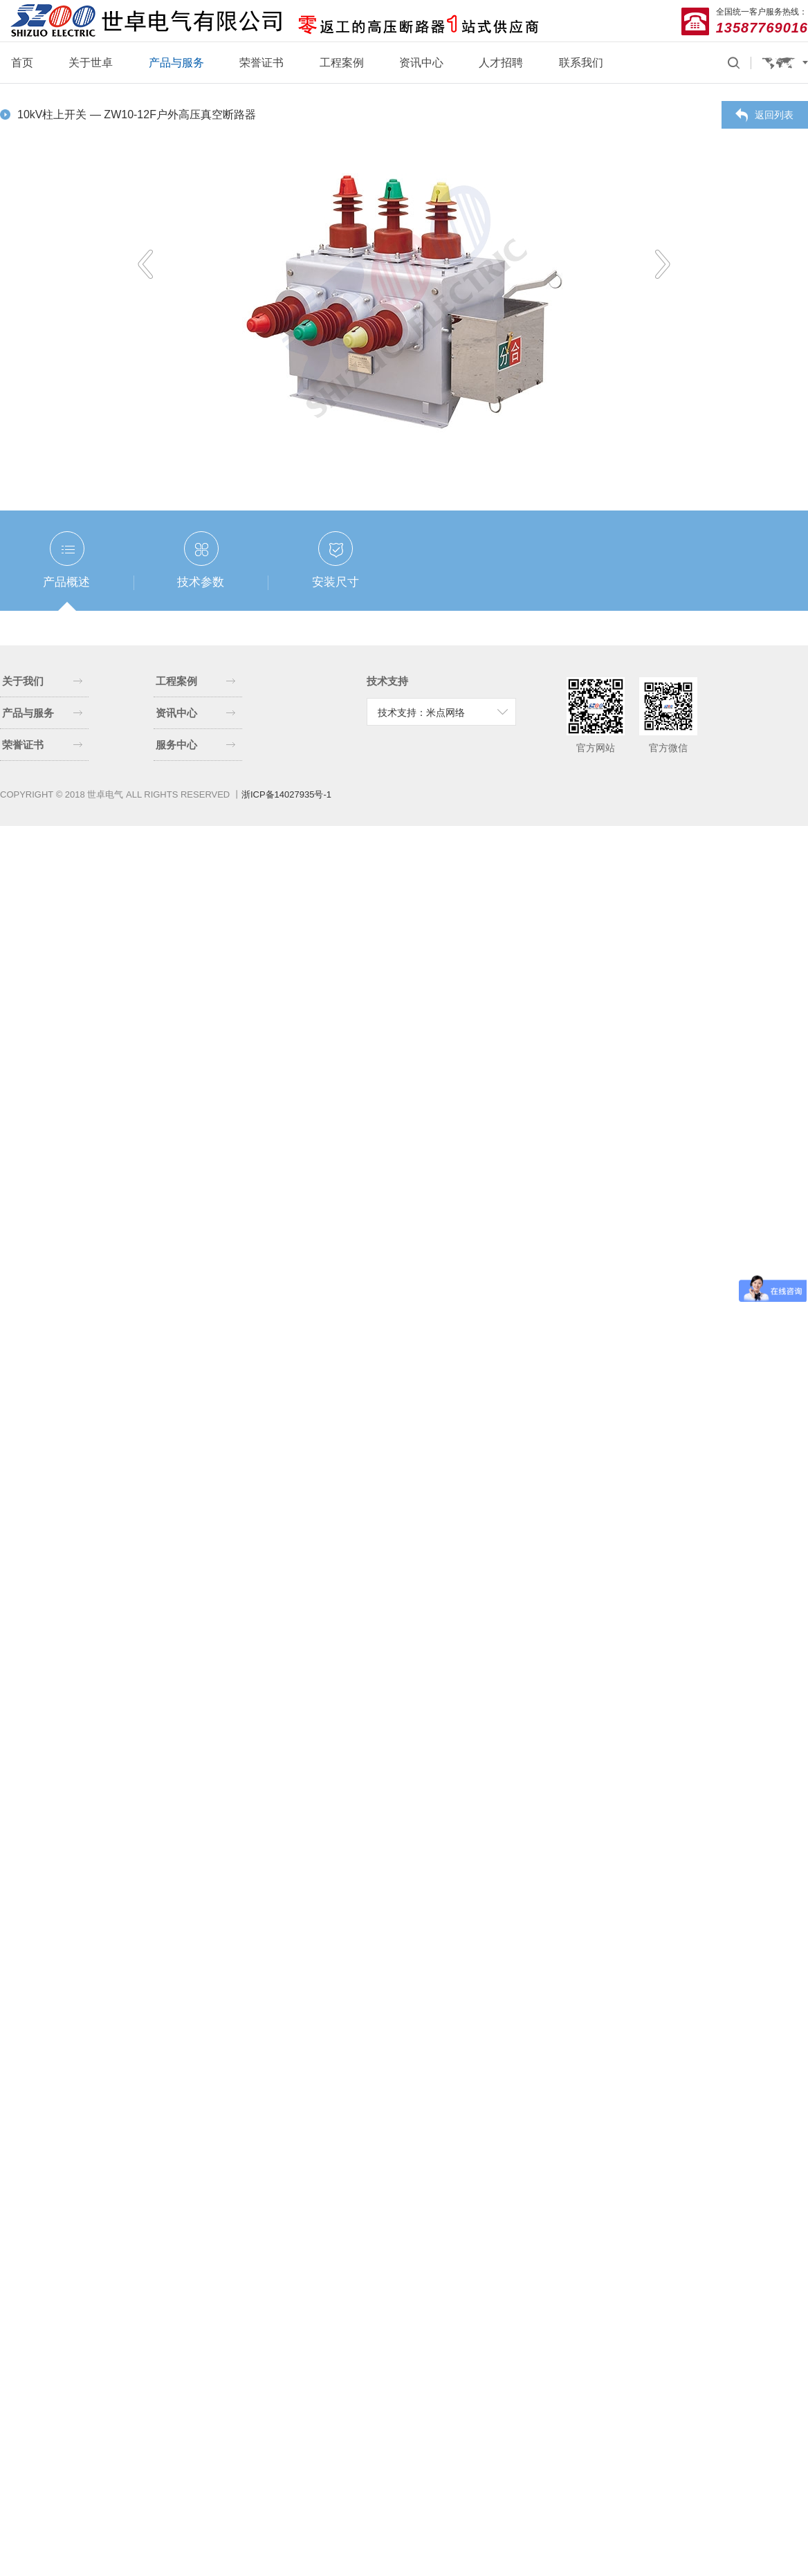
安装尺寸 (335, 582)
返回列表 (774, 114)
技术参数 (200, 582)
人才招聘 (501, 62)
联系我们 (581, 62)
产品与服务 (176, 62)
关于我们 (42, 681)
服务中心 (196, 745)
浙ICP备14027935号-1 (286, 794)
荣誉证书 (261, 62)
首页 (22, 62)
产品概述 (66, 582)
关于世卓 (90, 62)
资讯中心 (421, 62)
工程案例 (342, 62)
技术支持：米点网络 (421, 712)
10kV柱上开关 (53, 114)
